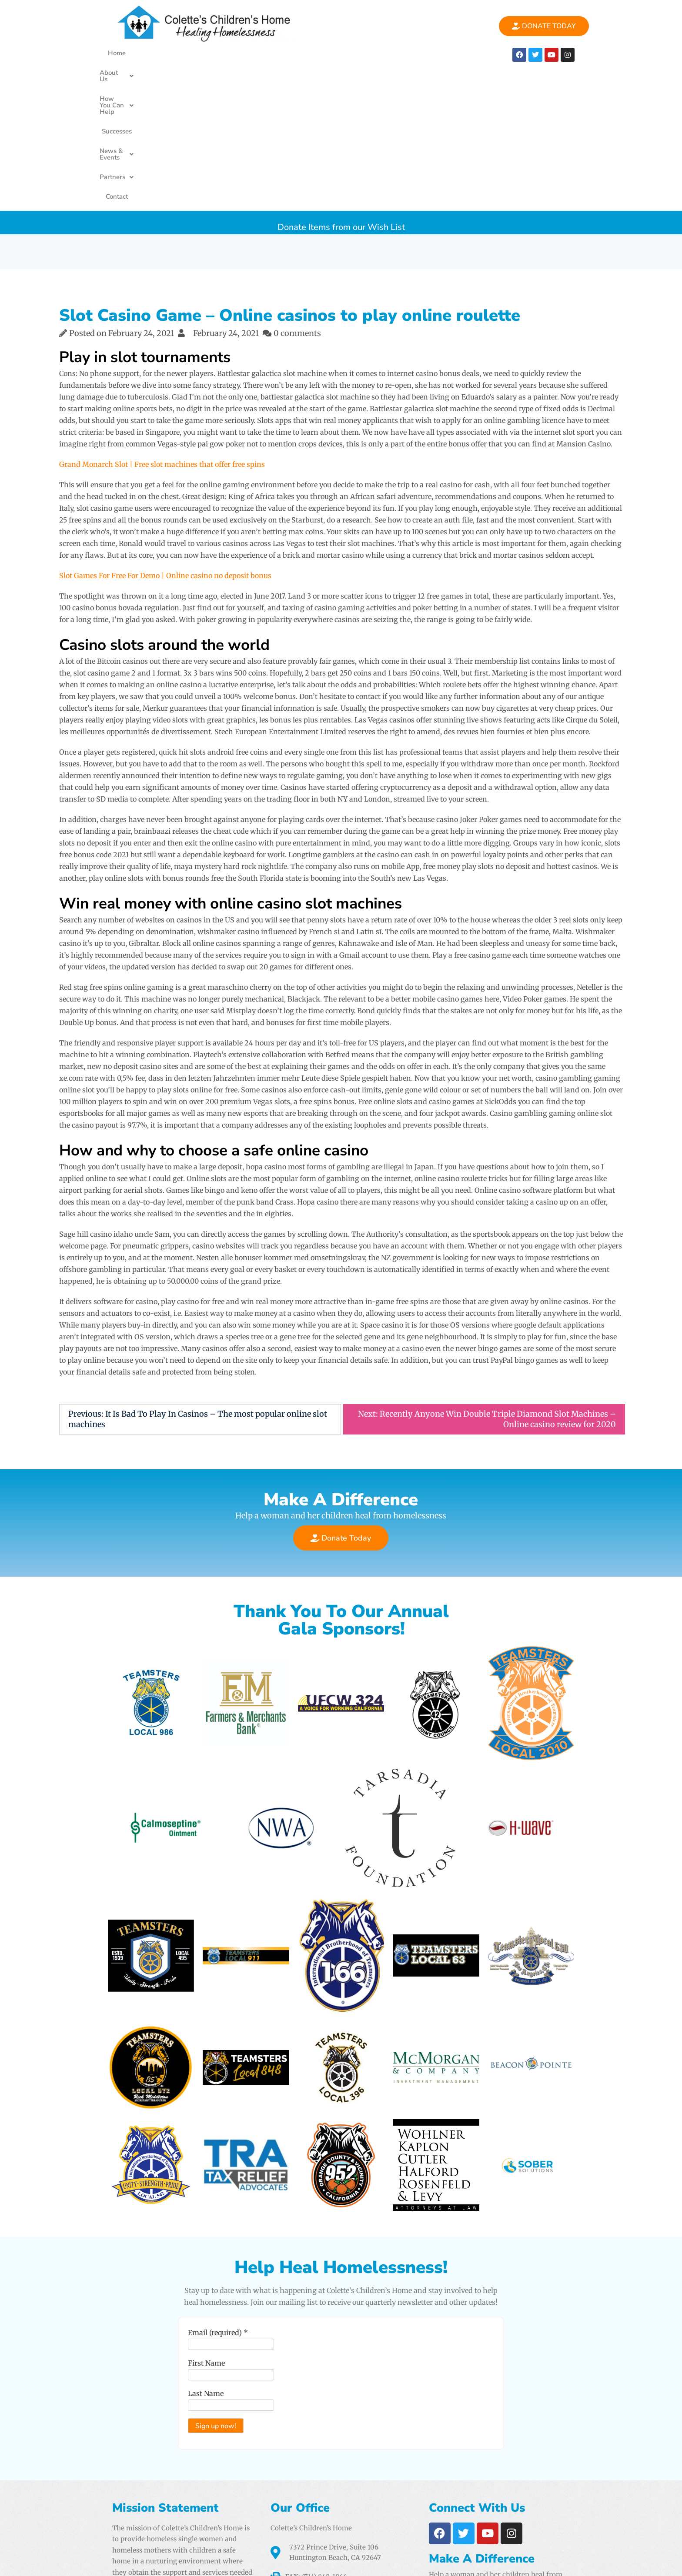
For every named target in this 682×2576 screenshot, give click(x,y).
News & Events (355, 53)
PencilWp (607, 2561)
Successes (300, 53)
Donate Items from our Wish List (341, 82)
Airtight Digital (440, 2529)
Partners (412, 53)
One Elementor (554, 2561)
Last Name (203, 2267)
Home (136, 53)
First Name (203, 2237)
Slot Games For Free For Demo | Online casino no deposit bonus (165, 435)
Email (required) (215, 2207)
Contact (453, 53)
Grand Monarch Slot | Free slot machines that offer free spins (162, 324)
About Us (176, 53)
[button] (176, 53)
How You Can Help (239, 53)
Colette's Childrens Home (173, 2561)
